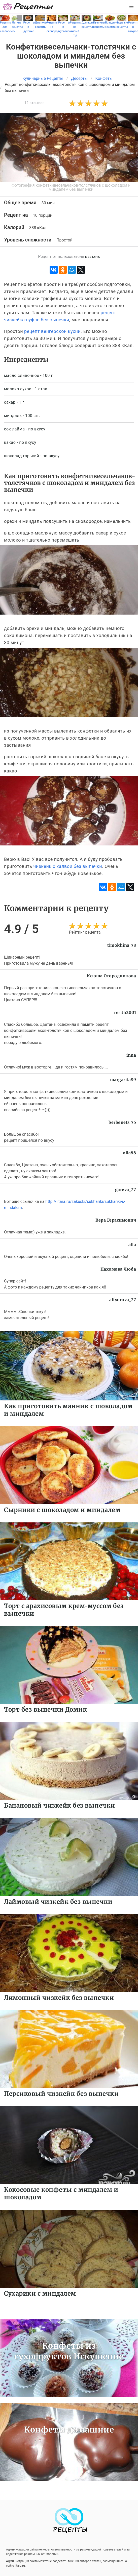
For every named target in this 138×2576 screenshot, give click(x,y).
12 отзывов (34, 103)
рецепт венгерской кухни (52, 331)
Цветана (92, 257)
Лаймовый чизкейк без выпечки (58, 1902)
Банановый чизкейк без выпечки (59, 1805)
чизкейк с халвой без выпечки (67, 866)
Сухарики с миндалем (40, 2293)
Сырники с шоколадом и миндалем (62, 1510)
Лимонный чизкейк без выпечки (59, 1998)
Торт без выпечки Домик (45, 1709)
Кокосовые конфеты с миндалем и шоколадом (61, 2193)
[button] (131, 6)
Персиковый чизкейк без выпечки (61, 2094)
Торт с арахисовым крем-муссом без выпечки (64, 1609)
